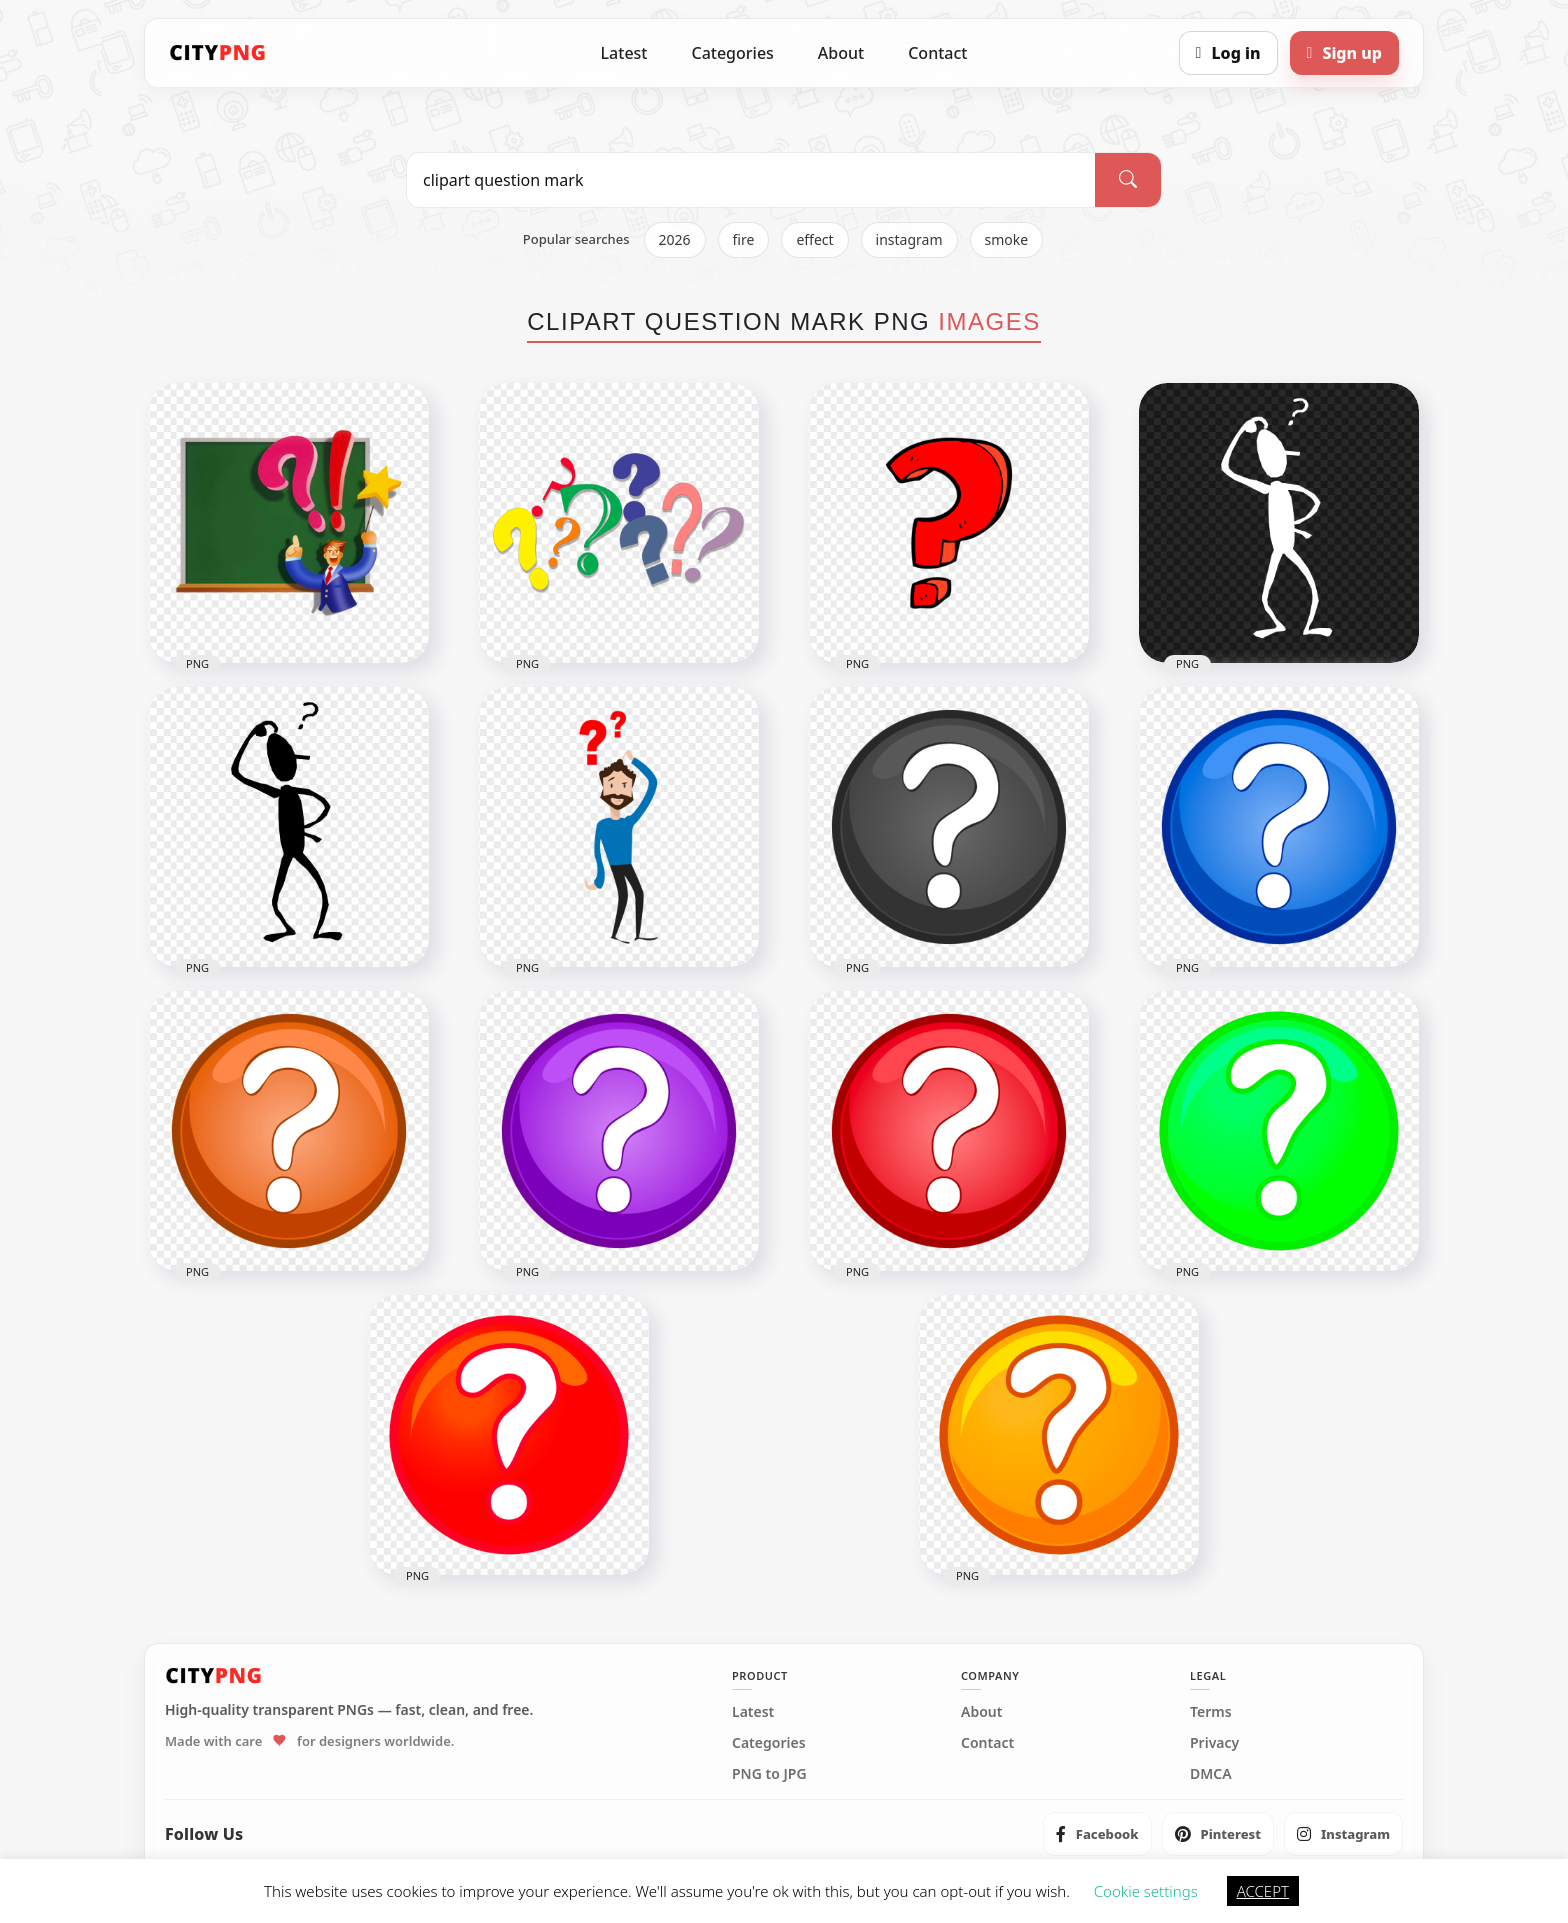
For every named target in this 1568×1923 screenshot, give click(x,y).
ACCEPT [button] (1263, 1891)
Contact (937, 53)
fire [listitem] (744, 239)
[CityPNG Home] (218, 53)
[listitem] (1097, 1834)
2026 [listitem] (675, 239)
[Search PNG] (751, 180)
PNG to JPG (769, 1774)
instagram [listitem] (909, 239)
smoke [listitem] (1007, 239)
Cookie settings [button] (1146, 1891)
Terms (1211, 1712)
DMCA (1211, 1774)
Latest (624, 53)
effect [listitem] (814, 239)
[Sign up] (1344, 53)
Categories (732, 53)
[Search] (1128, 180)
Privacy (1214, 1743)
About (841, 53)
